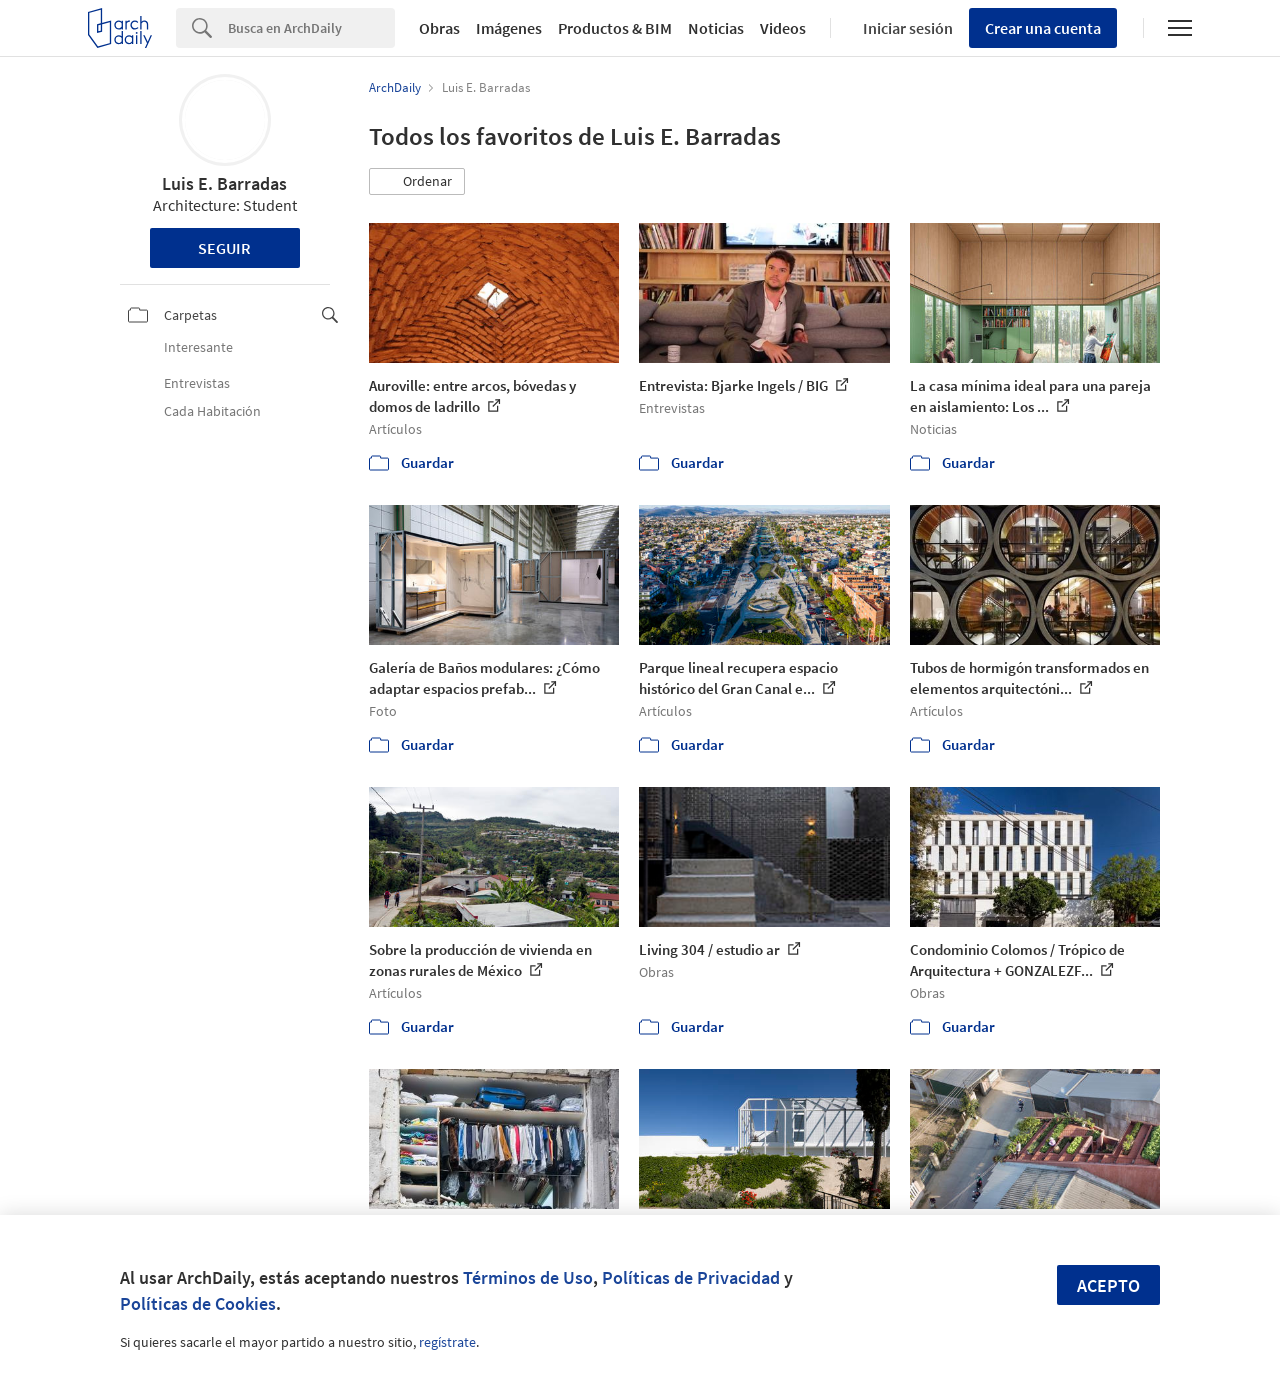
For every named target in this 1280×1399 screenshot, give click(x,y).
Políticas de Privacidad (691, 1277)
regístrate (447, 1342)
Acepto (1108, 1285)
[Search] (311, 28)
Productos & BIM (615, 28)
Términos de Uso (528, 1277)
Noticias (716, 28)
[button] (417, 182)
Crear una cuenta (1043, 28)
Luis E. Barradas (224, 183)
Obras (439, 28)
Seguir (224, 248)
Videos (783, 28)
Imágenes (509, 28)
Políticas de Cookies (198, 1303)
